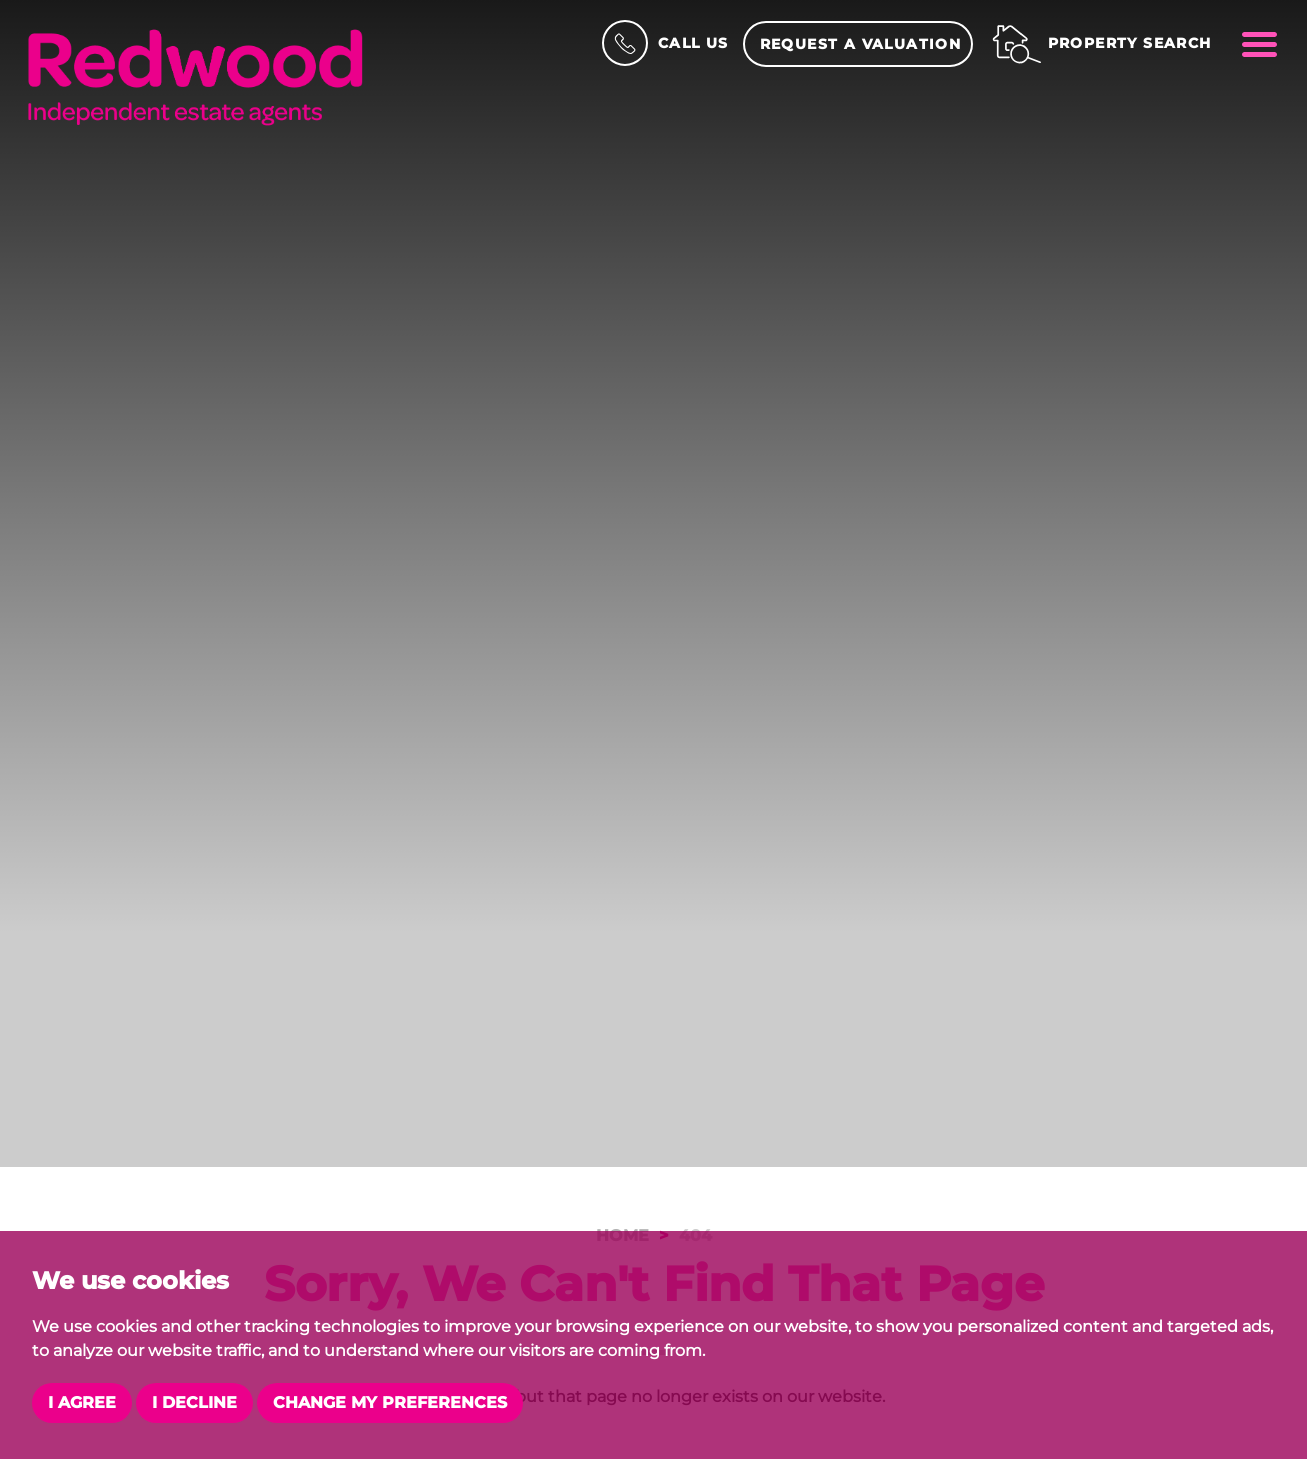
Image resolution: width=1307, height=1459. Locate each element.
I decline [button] (194, 1402)
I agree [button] (82, 1402)
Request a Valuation (861, 44)
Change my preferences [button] (390, 1402)
